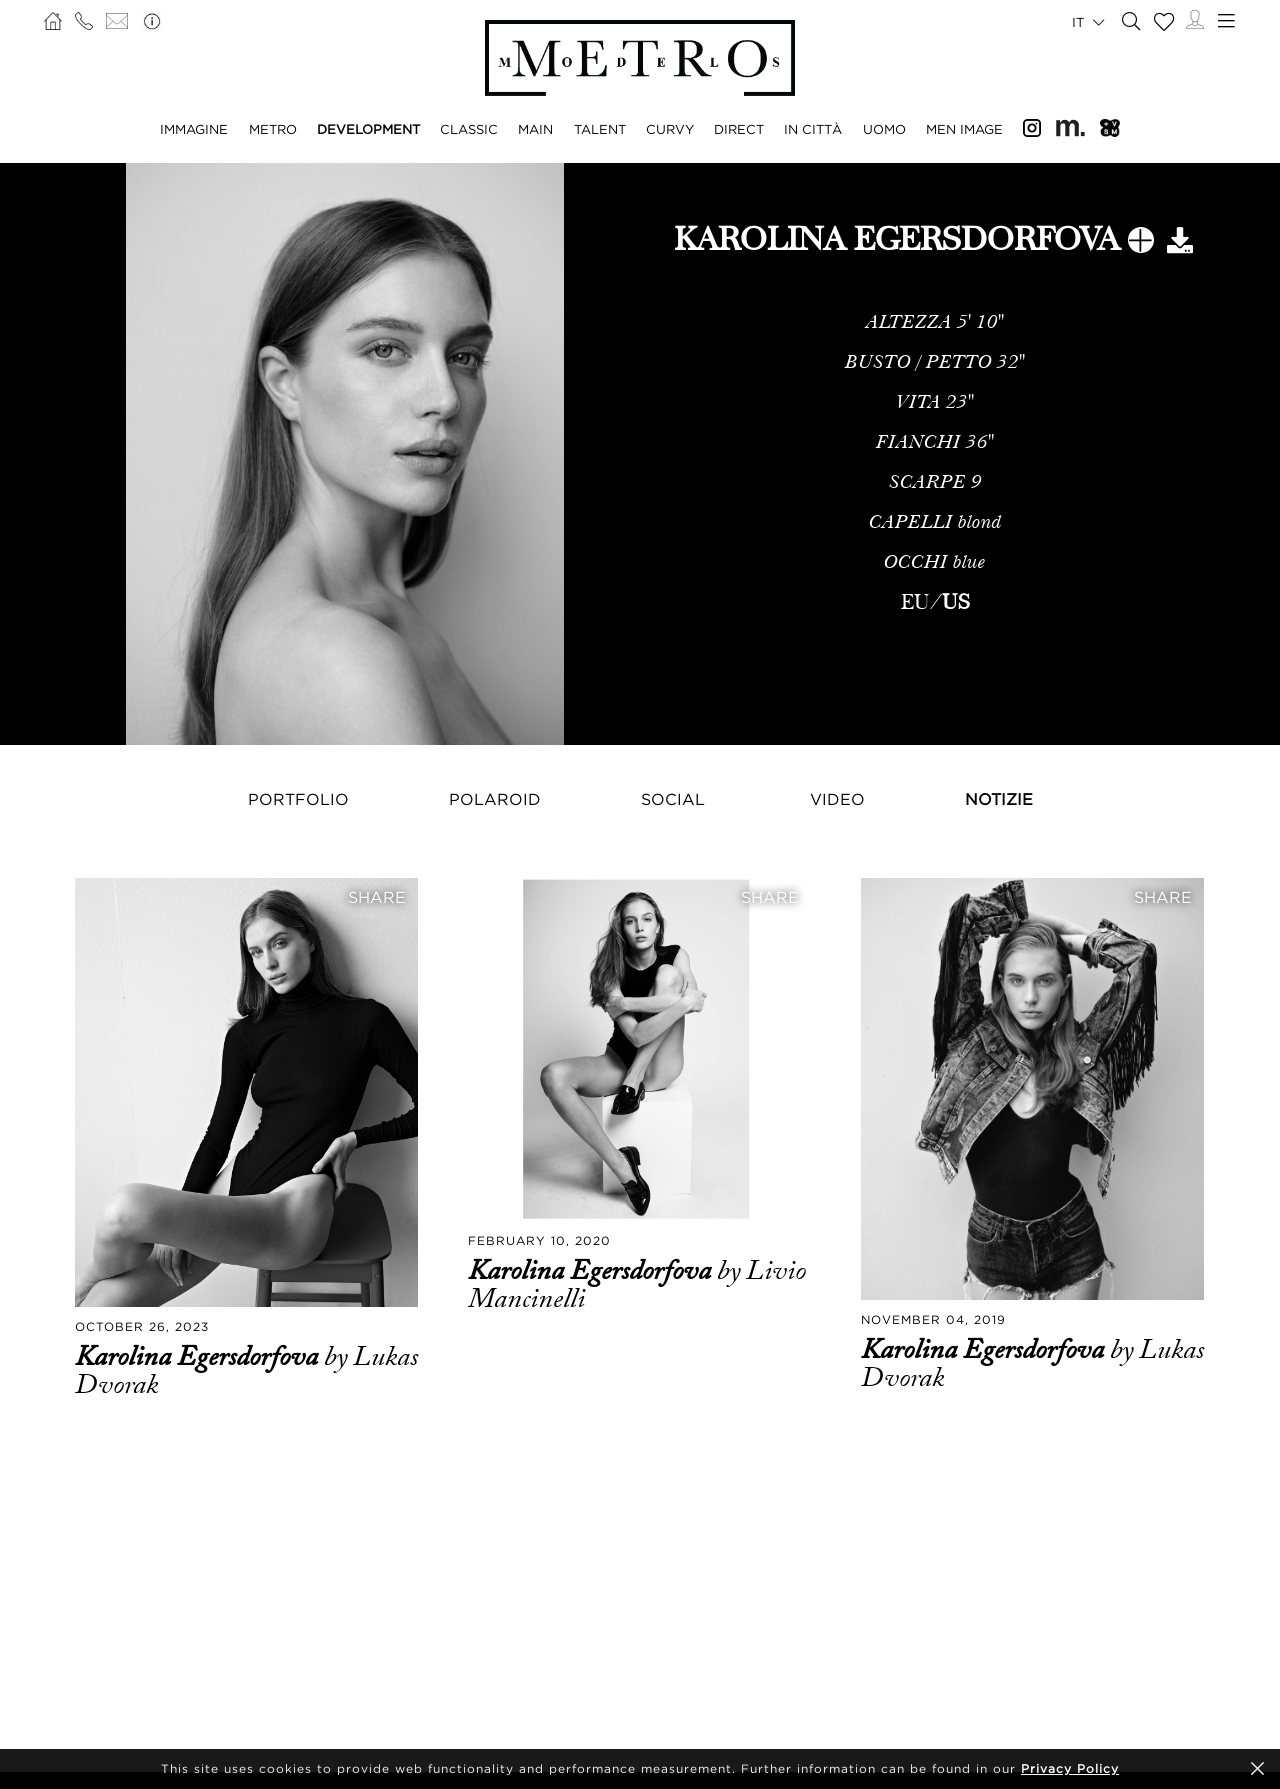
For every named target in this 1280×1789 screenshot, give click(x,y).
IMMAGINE (194, 129)
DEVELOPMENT (368, 129)
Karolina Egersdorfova (199, 1357)
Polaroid (495, 799)
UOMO (884, 129)
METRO (273, 129)
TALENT (600, 129)
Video (837, 799)
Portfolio (298, 799)
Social (673, 799)
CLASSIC (469, 129)
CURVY (670, 129)
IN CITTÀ (813, 129)
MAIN (535, 129)
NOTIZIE (999, 799)
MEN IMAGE (964, 129)
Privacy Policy (1070, 1768)
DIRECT (739, 129)
